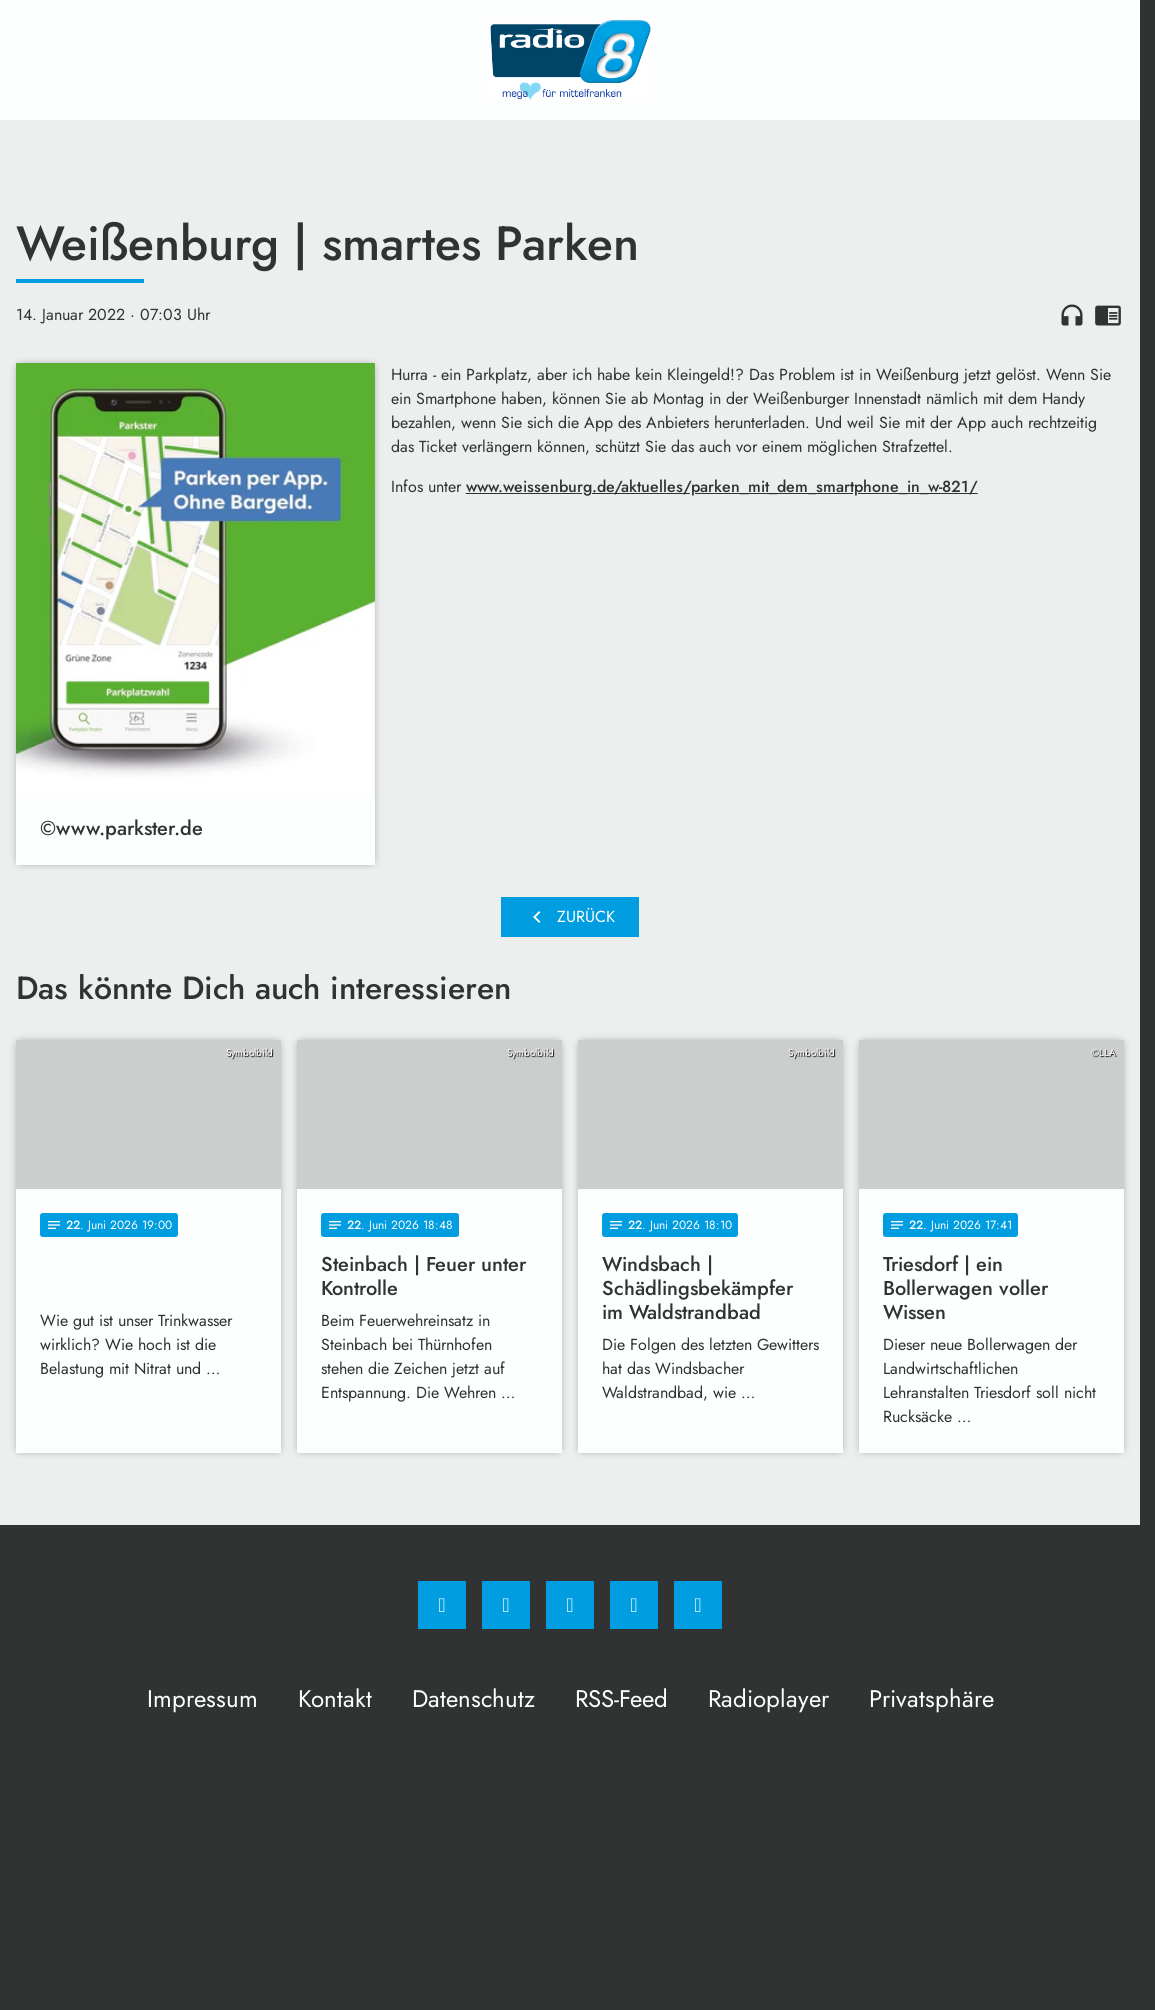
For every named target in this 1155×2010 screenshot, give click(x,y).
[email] (698, 1605)
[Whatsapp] (570, 1605)
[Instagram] (506, 1605)
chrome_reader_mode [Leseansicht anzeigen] (1108, 315)
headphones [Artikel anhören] (1072, 315)
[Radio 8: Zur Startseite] (570, 60)
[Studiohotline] (634, 1605)
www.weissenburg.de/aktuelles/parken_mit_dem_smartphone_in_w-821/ (722, 486)
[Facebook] (442, 1605)
